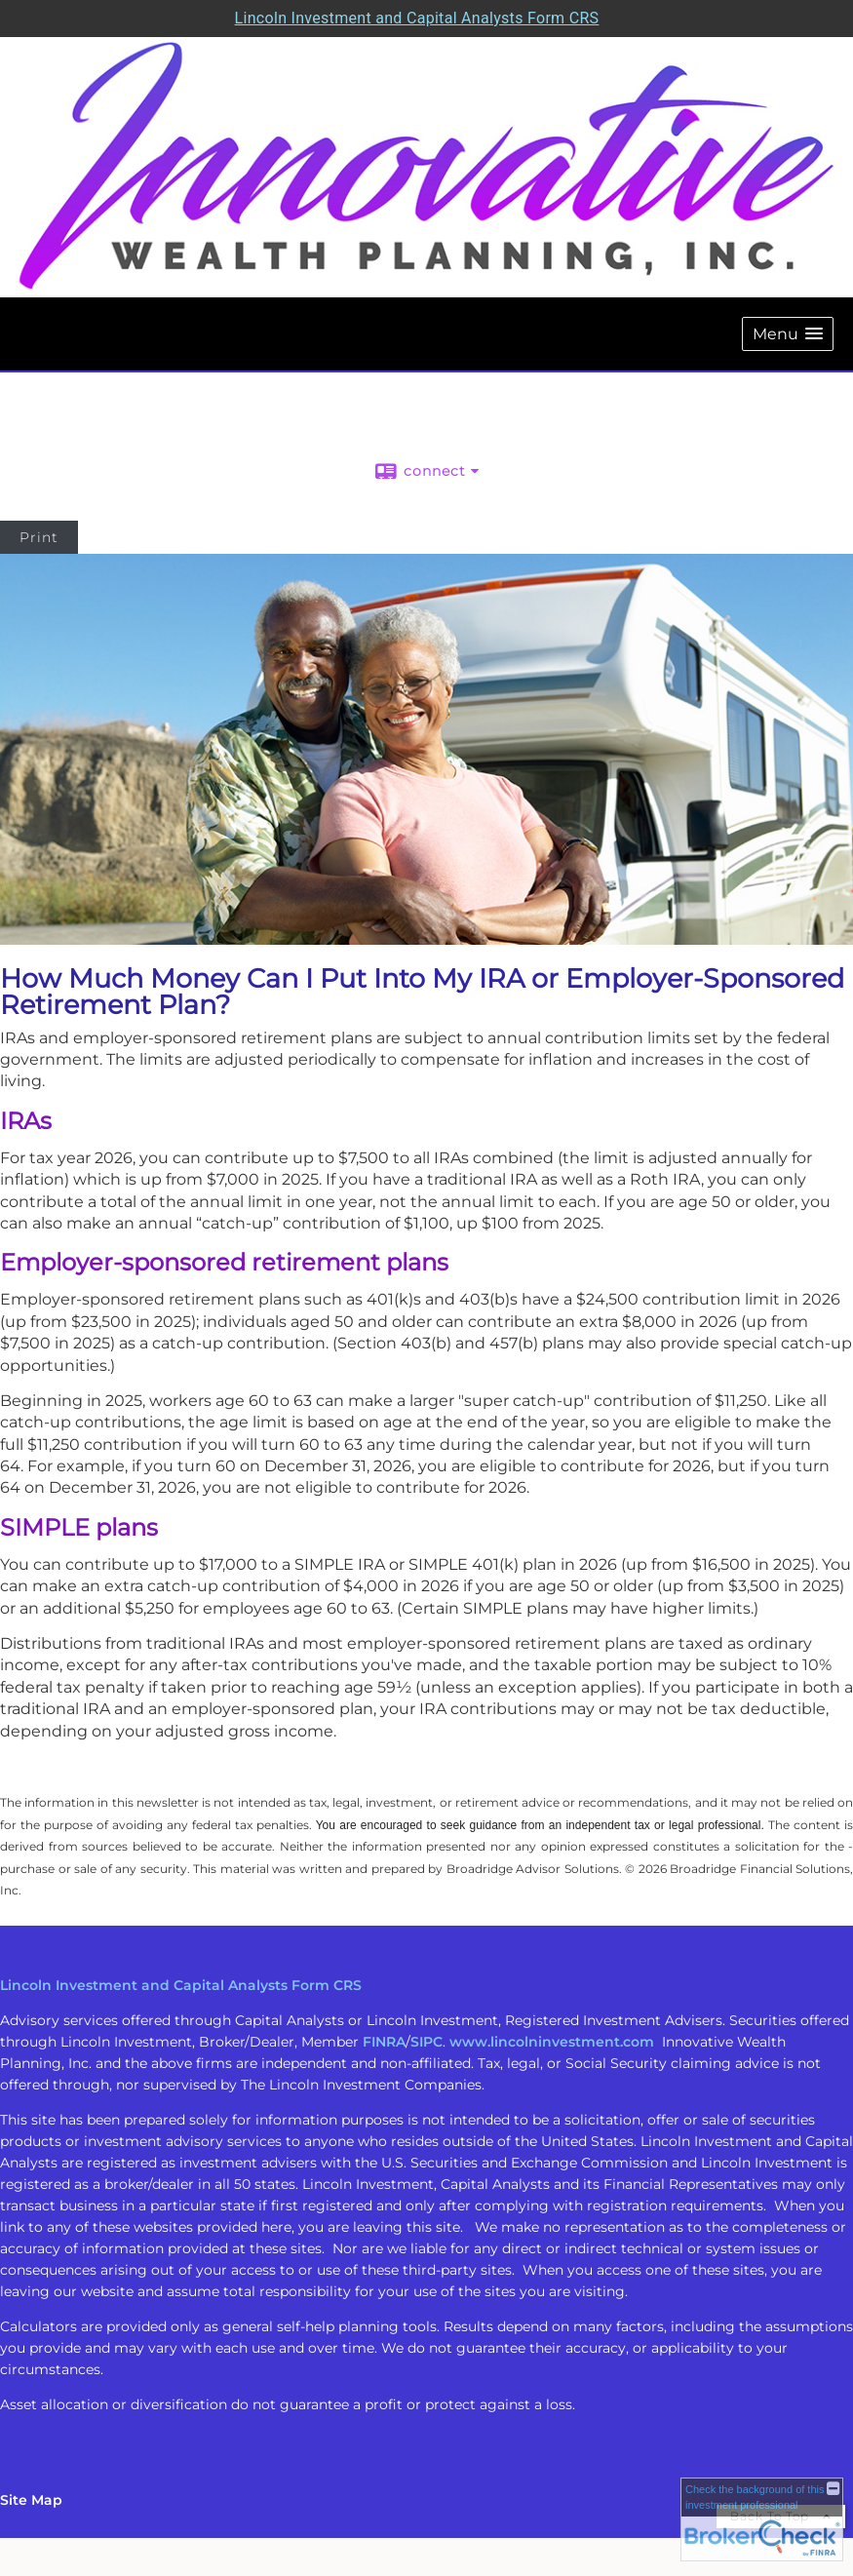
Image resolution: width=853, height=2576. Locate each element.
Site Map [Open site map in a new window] (31, 2500)
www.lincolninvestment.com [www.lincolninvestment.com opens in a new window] (551, 2041)
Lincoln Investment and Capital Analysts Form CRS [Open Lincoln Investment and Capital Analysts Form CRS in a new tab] (417, 18)
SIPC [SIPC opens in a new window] (426, 2041)
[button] (788, 334)
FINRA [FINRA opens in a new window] (384, 2041)
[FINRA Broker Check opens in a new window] (761, 2519)
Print (38, 537)
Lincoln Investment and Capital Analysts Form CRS (181, 1985)
